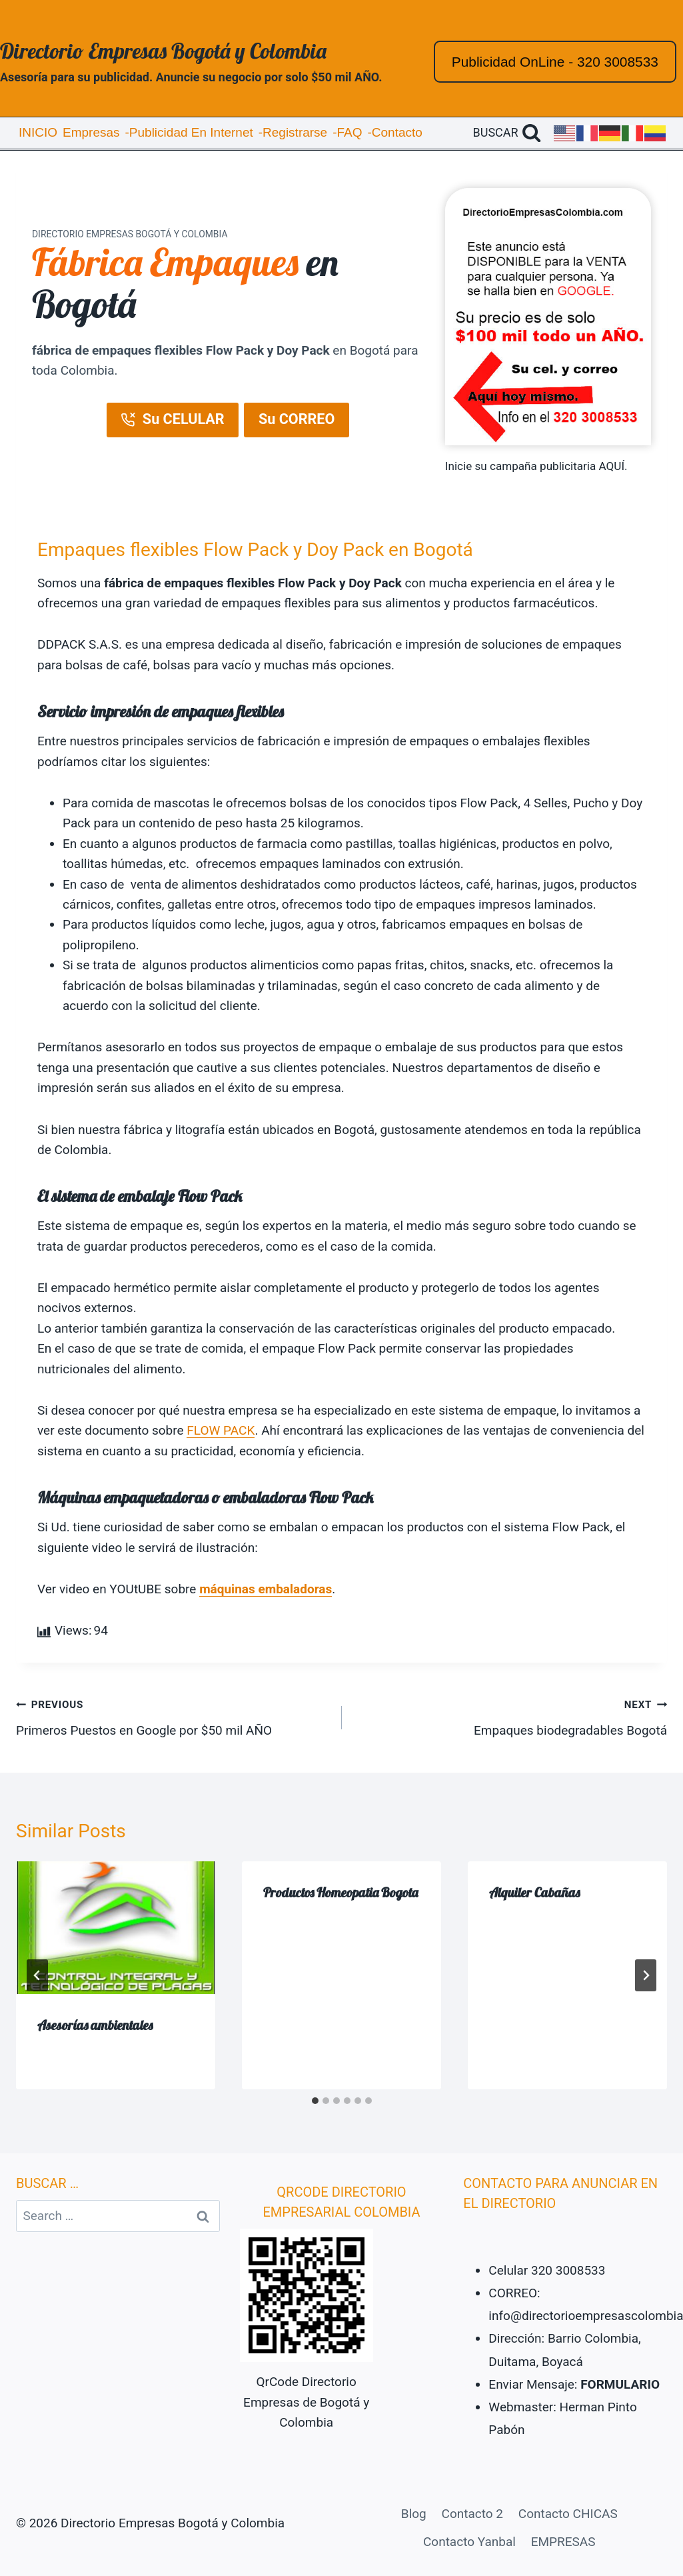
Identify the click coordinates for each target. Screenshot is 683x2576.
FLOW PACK (221, 1430)
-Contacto (394, 132)
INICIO (38, 132)
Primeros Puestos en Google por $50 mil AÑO (172, 1716)
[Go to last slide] (37, 1975)
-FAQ (347, 132)
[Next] (645, 1975)
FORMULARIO (620, 2384)
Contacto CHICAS (568, 2513)
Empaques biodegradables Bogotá (511, 1716)
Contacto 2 (472, 2513)
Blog (413, 2513)
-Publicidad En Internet (189, 132)
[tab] (315, 2100)
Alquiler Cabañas (534, 1892)
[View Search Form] (507, 133)
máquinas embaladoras (265, 1589)
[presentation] (115, 1927)
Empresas (91, 132)
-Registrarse (293, 132)
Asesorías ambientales (95, 2025)
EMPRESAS (563, 2541)
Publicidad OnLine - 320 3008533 (555, 61)
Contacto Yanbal (469, 2541)
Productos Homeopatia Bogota (340, 1892)
